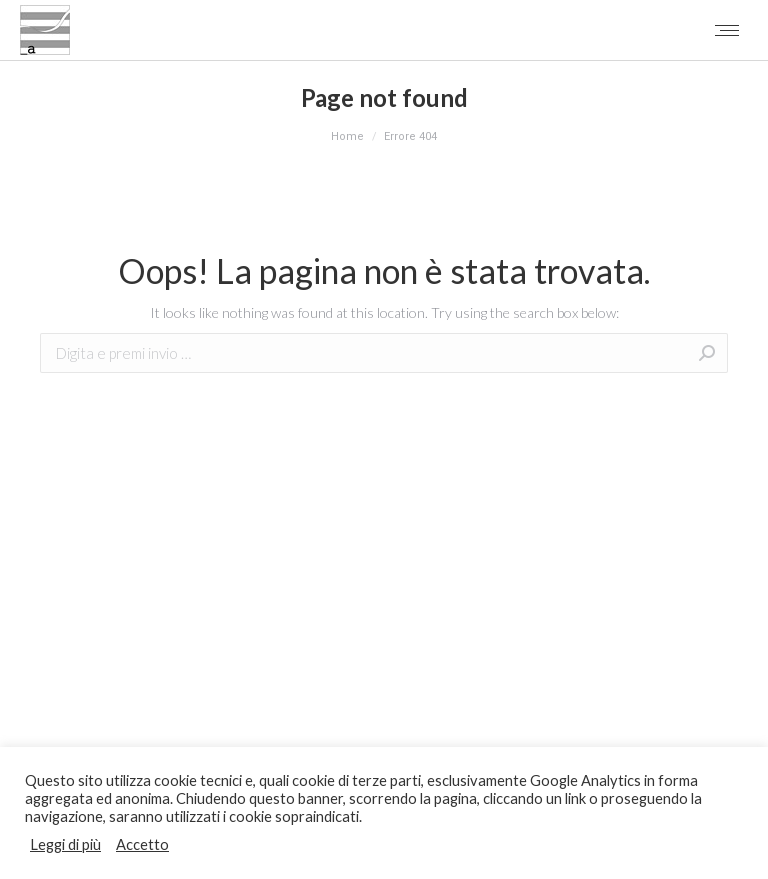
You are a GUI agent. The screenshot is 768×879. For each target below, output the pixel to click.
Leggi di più (65, 844)
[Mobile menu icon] (727, 30)
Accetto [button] (142, 844)
